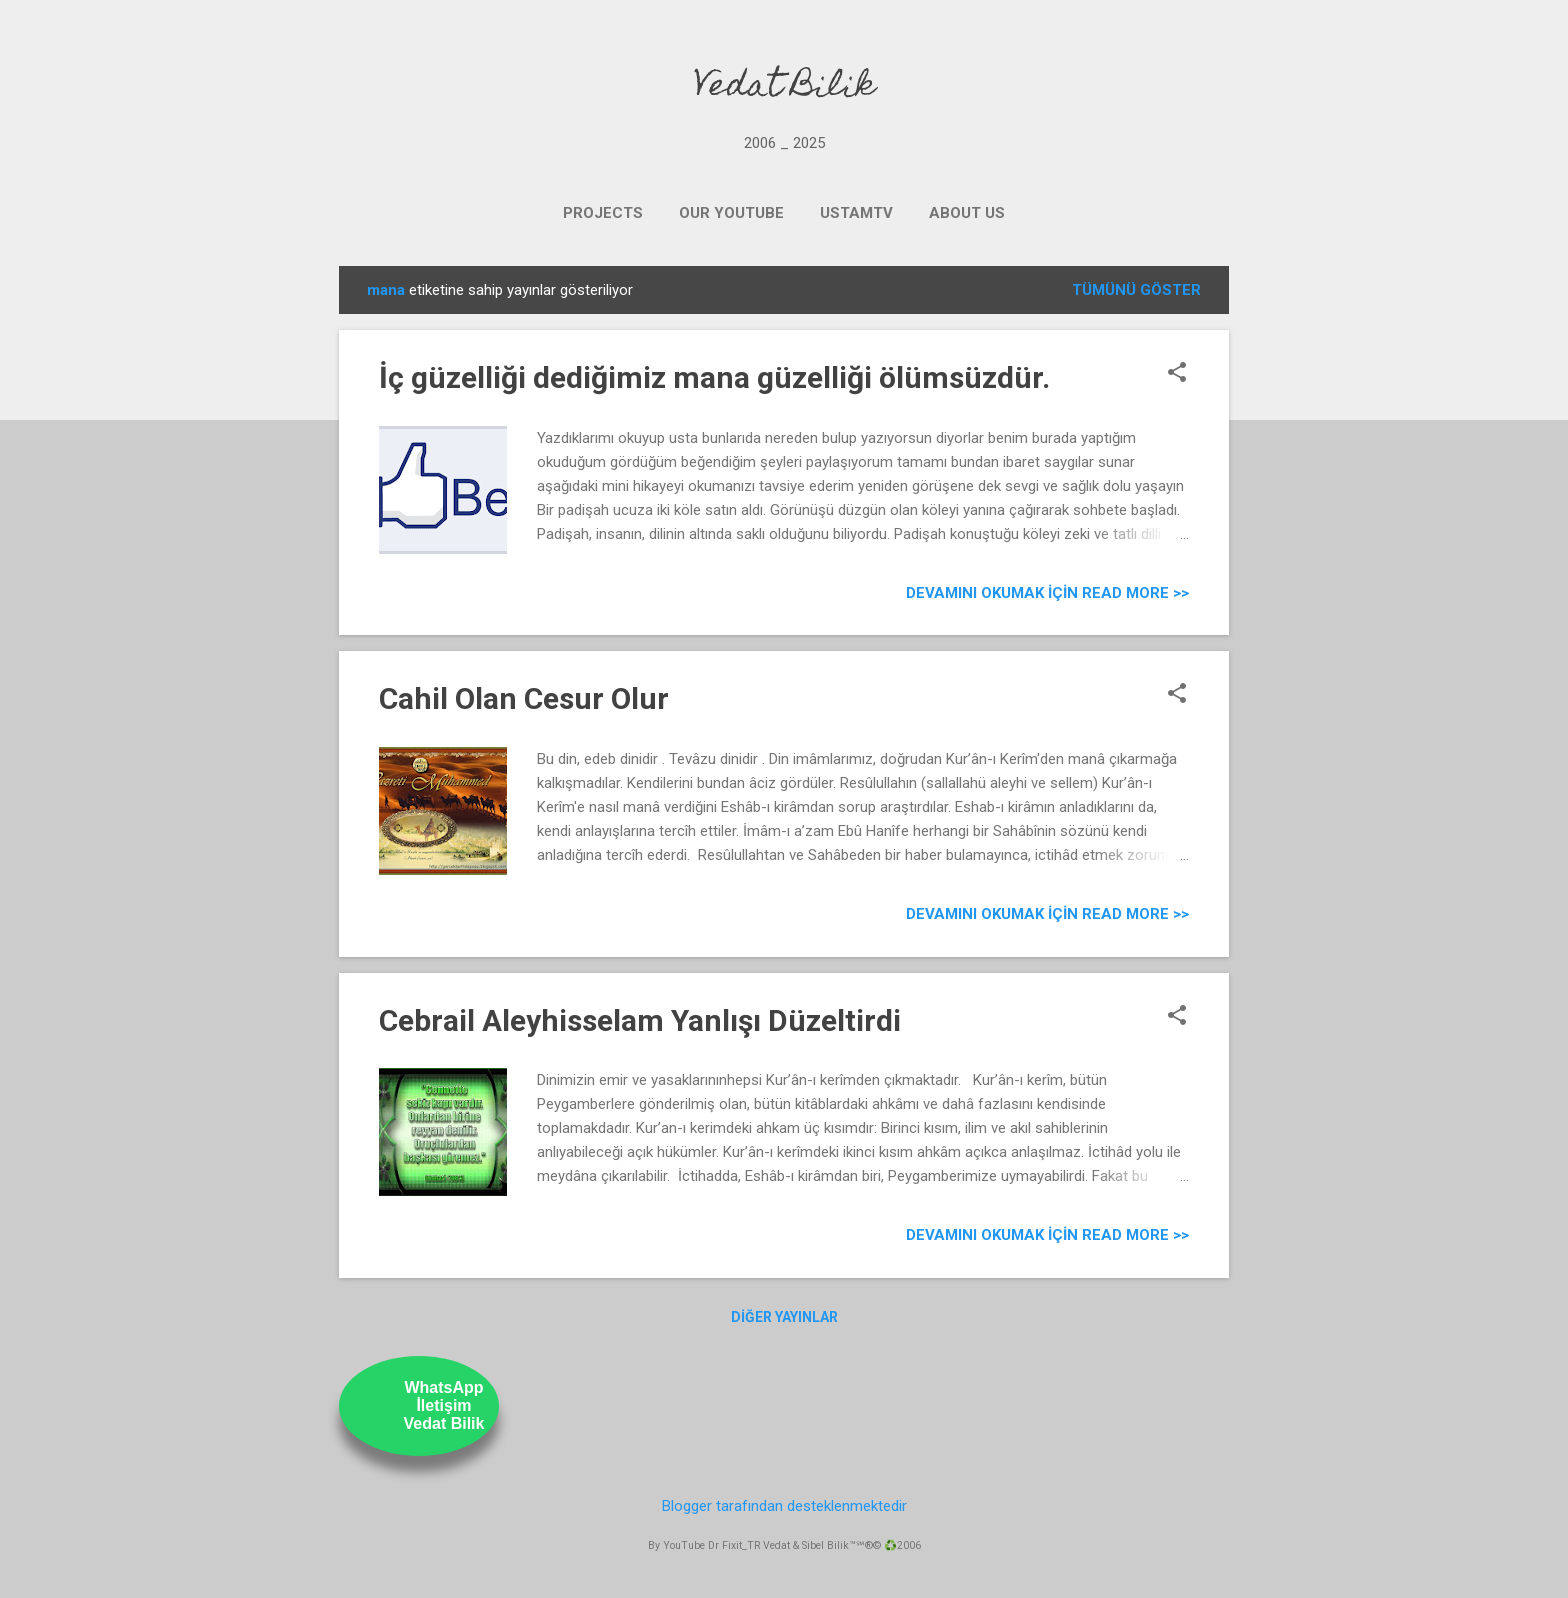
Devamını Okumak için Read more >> (1047, 593)
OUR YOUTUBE (731, 213)
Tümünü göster (1136, 290)
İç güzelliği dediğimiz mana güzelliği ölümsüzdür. (714, 377)
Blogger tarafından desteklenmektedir (784, 1506)
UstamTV (856, 213)
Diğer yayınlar (784, 1317)
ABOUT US (967, 213)
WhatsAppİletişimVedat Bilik (444, 1405)
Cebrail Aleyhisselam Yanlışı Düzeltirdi (640, 1020)
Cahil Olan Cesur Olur (524, 698)
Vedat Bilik (784, 88)
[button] (1177, 374)
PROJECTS (603, 213)
